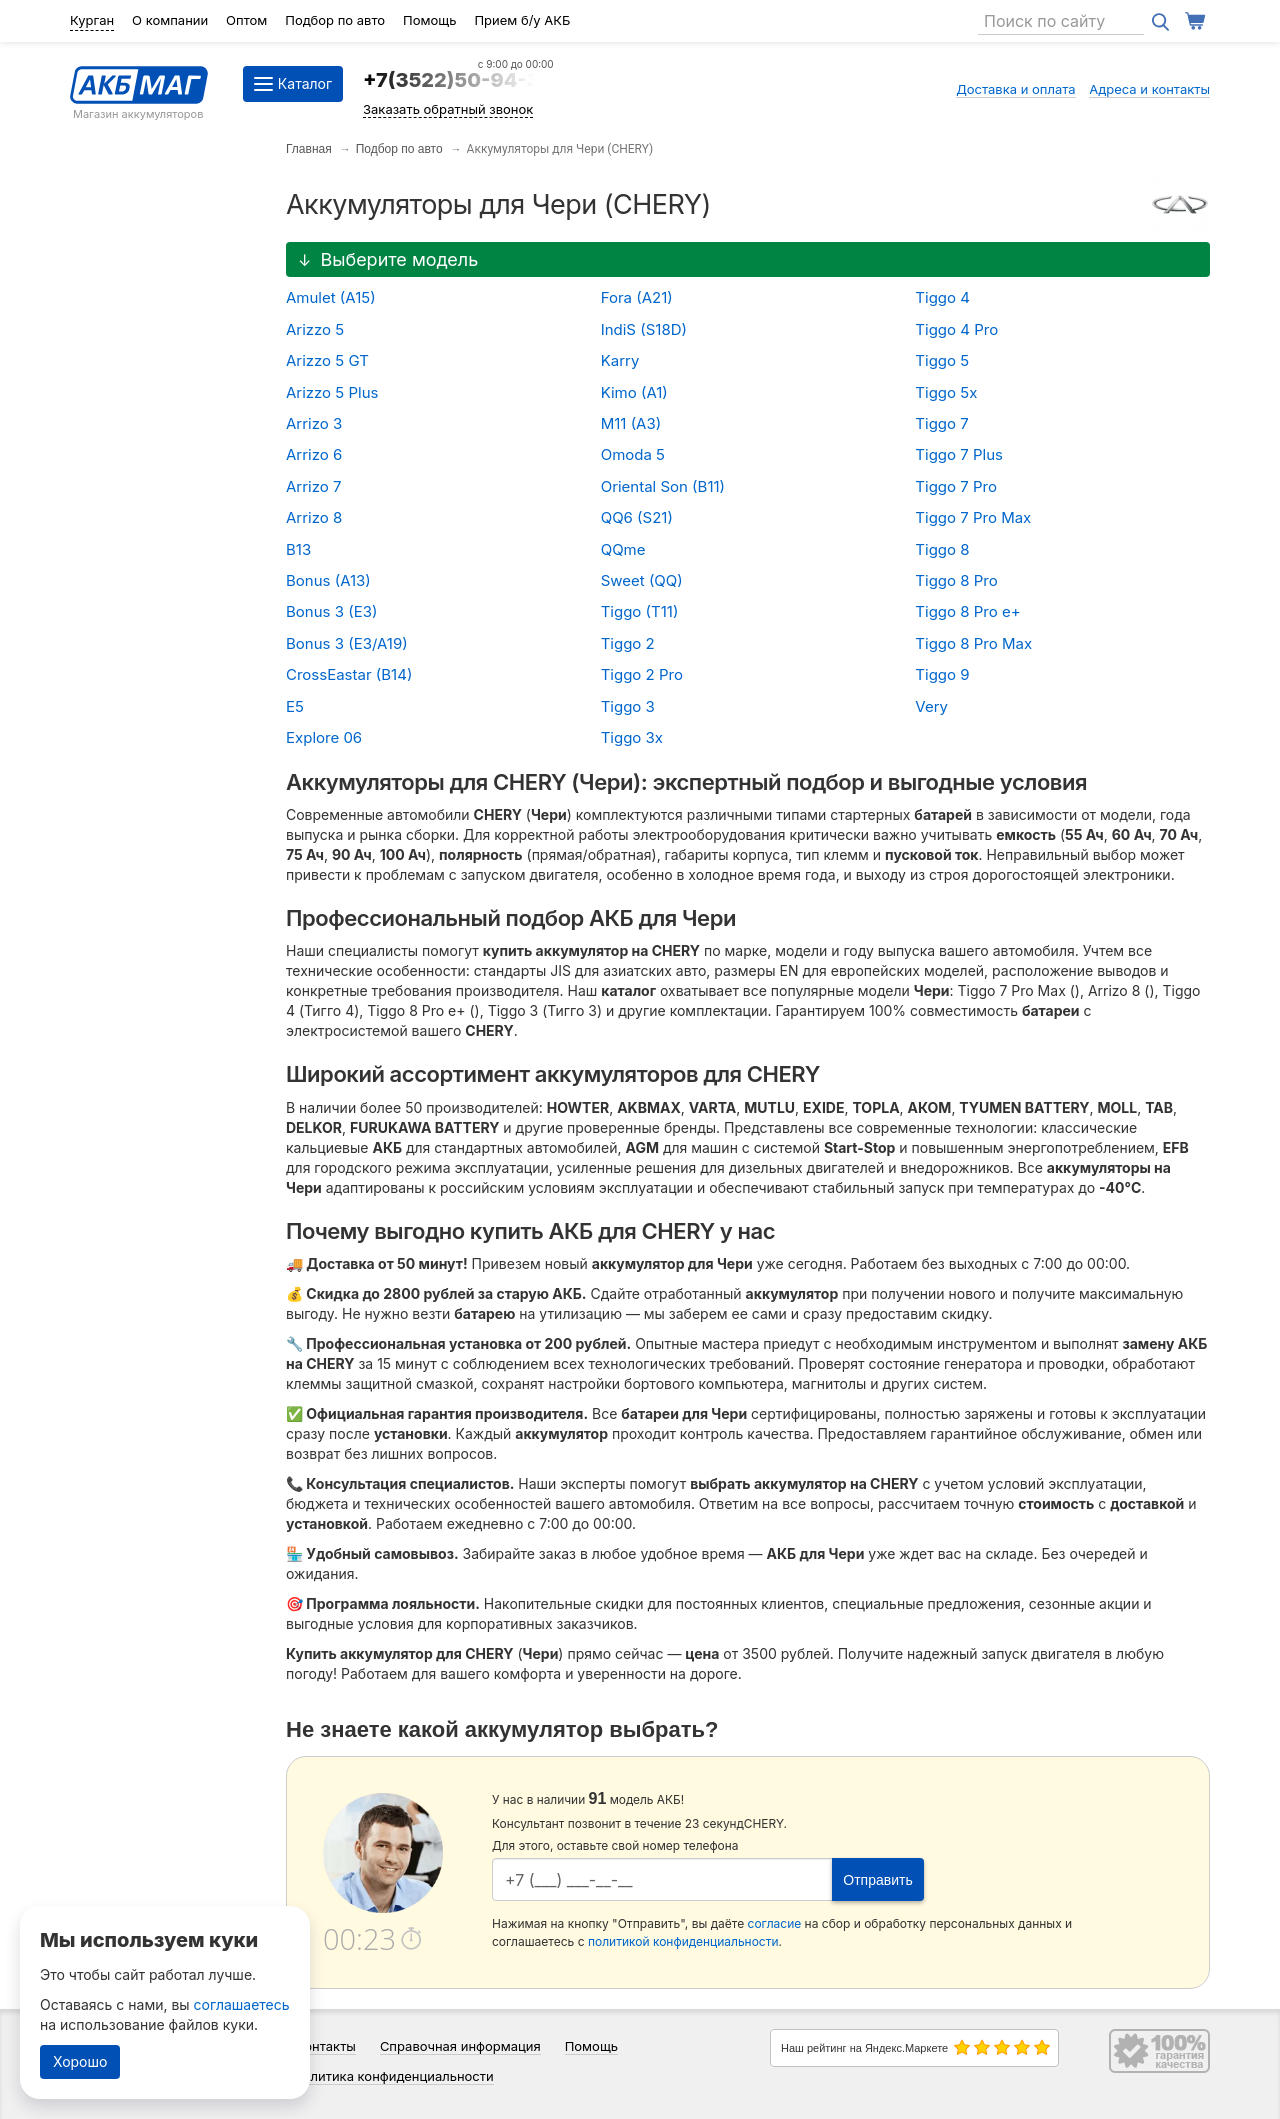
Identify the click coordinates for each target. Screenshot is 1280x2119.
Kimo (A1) (634, 392)
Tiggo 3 (628, 706)
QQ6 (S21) (637, 517)
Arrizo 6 (314, 454)
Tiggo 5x (946, 392)
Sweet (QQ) (642, 580)
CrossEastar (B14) (349, 674)
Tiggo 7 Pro (956, 486)
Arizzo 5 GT (327, 360)
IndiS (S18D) (644, 329)
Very (931, 706)
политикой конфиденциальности (683, 1941)
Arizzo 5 (315, 329)
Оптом (246, 20)
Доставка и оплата (1016, 89)
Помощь (429, 20)
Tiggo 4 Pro (956, 329)
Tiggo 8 (942, 549)
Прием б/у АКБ (522, 20)
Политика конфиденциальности (393, 2076)
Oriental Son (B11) (663, 486)
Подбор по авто (335, 20)
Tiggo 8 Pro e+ (967, 611)
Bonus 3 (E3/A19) (347, 643)
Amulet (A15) (331, 297)
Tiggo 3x (632, 737)
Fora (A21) (637, 297)
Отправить (877, 1880)
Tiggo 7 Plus (959, 454)
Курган (92, 20)
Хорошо (80, 2061)
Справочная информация (460, 2046)
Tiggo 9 (942, 674)
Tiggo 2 (628, 643)
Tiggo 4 (942, 297)
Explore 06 (324, 737)
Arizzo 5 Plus (332, 392)
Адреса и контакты (1149, 89)
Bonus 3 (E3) (331, 611)
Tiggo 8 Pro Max (973, 643)
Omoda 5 (633, 454)
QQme (623, 549)
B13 (298, 549)
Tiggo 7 (941, 423)
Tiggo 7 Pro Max (973, 517)
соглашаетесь (242, 2004)
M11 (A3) (631, 423)
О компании (170, 20)
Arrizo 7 (313, 486)
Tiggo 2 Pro (642, 674)
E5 (295, 706)
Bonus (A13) (328, 580)
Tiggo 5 (942, 360)
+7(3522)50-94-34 (458, 80)
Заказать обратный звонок (448, 109)
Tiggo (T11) (640, 611)
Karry (620, 360)
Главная (309, 149)
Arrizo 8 (314, 517)
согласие (775, 1923)
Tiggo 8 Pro (956, 580)
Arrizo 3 (314, 423)
